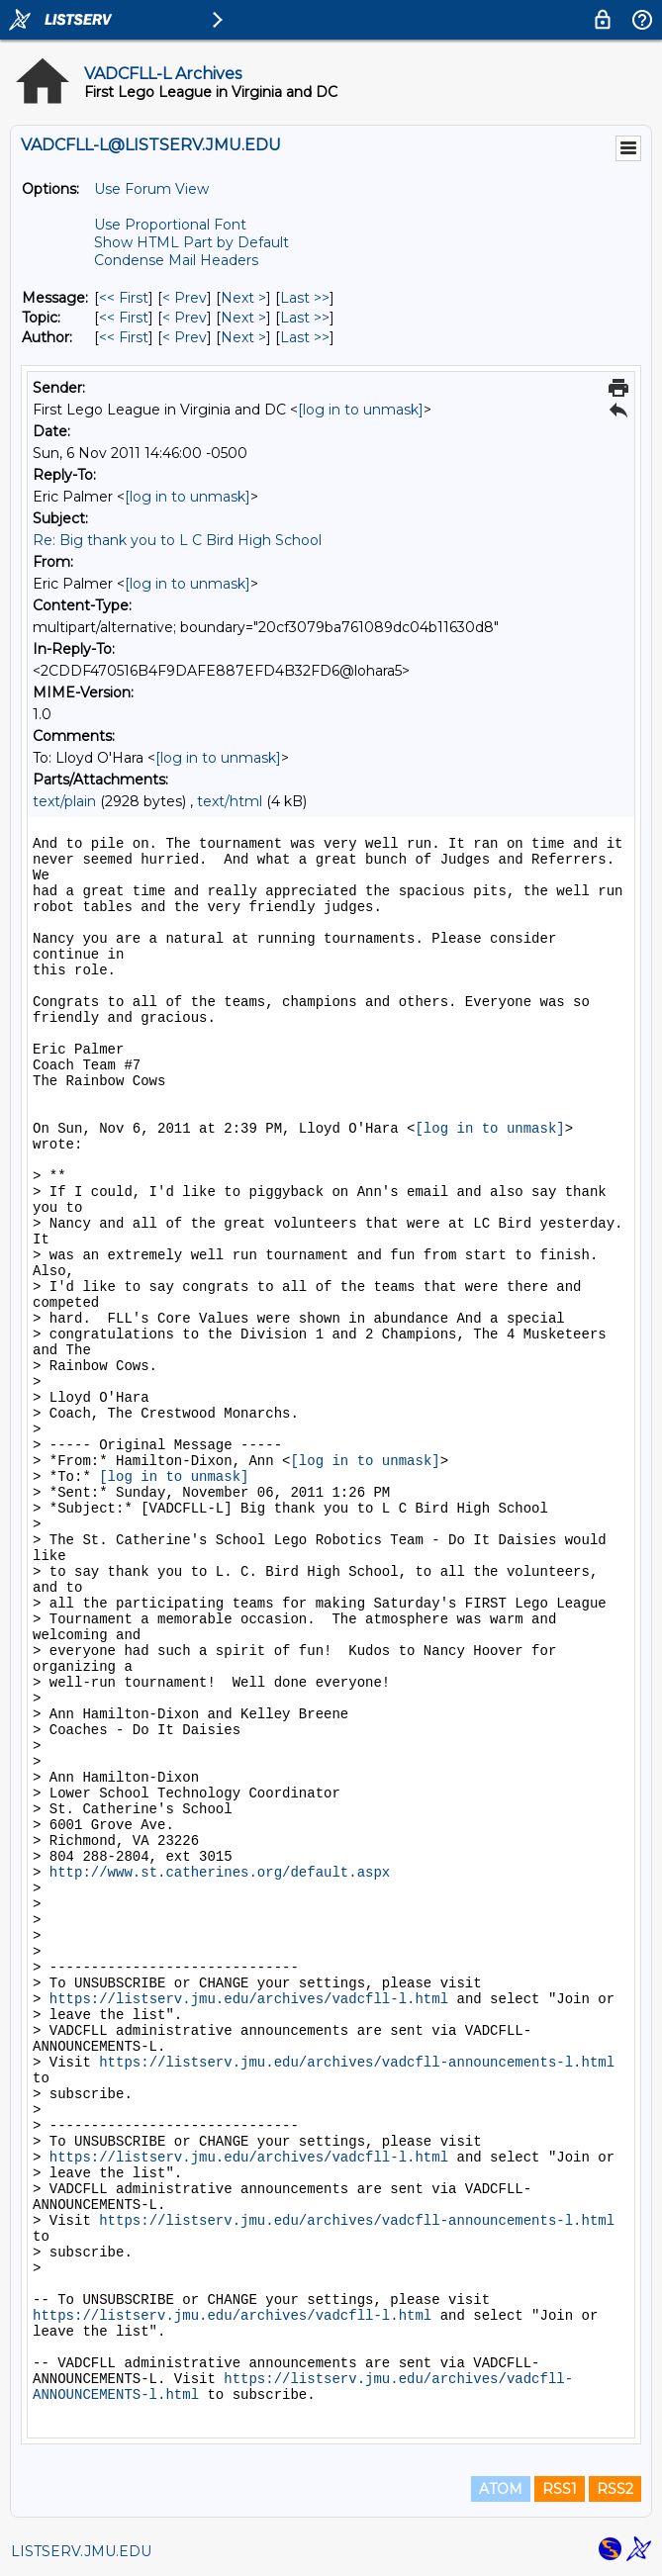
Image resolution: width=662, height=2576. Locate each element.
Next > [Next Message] (243, 298)
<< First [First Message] (123, 298)
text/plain (64, 801)
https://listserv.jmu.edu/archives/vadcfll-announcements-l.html (357, 2062)
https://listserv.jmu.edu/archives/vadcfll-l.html (248, 1999)
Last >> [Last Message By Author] (305, 337)
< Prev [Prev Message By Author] (184, 337)
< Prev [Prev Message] (184, 298)
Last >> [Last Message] (305, 298)
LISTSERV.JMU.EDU (81, 2551)
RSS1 (559, 2489)
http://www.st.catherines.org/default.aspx (219, 1873)
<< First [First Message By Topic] (123, 317)
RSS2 (615, 2489)
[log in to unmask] (361, 409)
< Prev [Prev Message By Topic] (184, 317)
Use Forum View (151, 189)
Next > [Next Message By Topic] (243, 317)
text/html (229, 801)
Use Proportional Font (170, 224)
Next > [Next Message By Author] (243, 337)
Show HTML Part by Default (191, 242)
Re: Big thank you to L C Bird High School (177, 540)
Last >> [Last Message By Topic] (305, 317)
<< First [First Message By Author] (123, 337)
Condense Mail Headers (176, 260)
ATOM (500, 2489)
